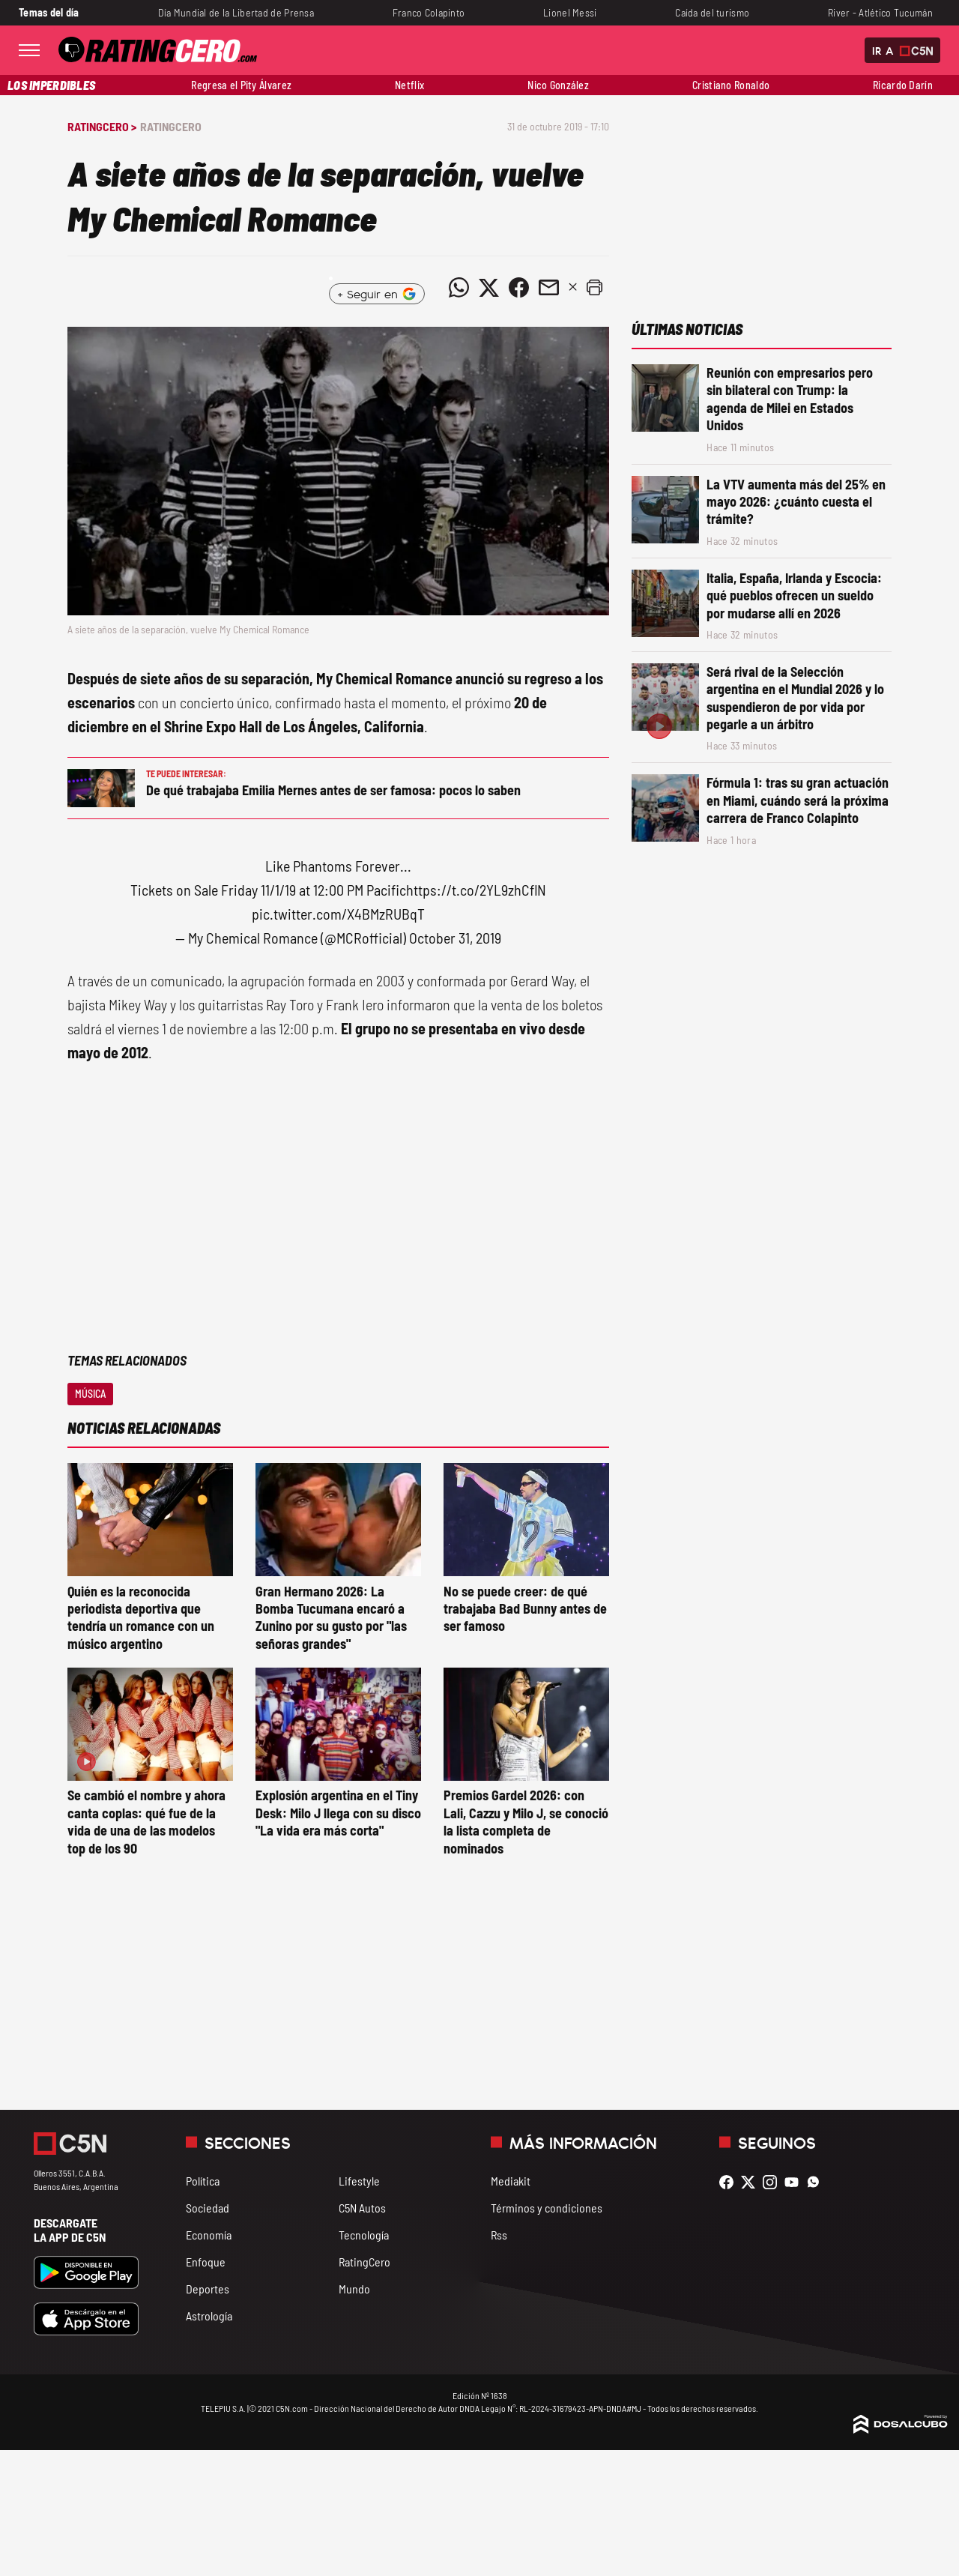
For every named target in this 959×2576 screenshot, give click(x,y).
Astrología (209, 2315)
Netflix (409, 85)
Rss (499, 2234)
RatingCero (171, 126)
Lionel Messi (569, 12)
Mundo (354, 2288)
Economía (209, 2234)
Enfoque (206, 2261)
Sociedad (207, 2208)
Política (203, 2181)
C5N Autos (362, 2208)
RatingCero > (101, 126)
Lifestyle (359, 2181)
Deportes (207, 2288)
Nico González (558, 85)
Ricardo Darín (903, 85)
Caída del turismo (712, 12)
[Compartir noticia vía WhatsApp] (459, 288)
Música (90, 1393)
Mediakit (510, 2181)
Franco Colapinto (429, 12)
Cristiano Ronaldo (730, 85)
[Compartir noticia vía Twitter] (488, 288)
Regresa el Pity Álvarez (241, 85)
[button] (594, 288)
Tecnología (364, 2234)
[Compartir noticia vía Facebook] (518, 288)
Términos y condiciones (546, 2208)
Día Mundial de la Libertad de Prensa (236, 12)
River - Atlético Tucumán (880, 12)
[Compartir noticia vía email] (548, 288)
